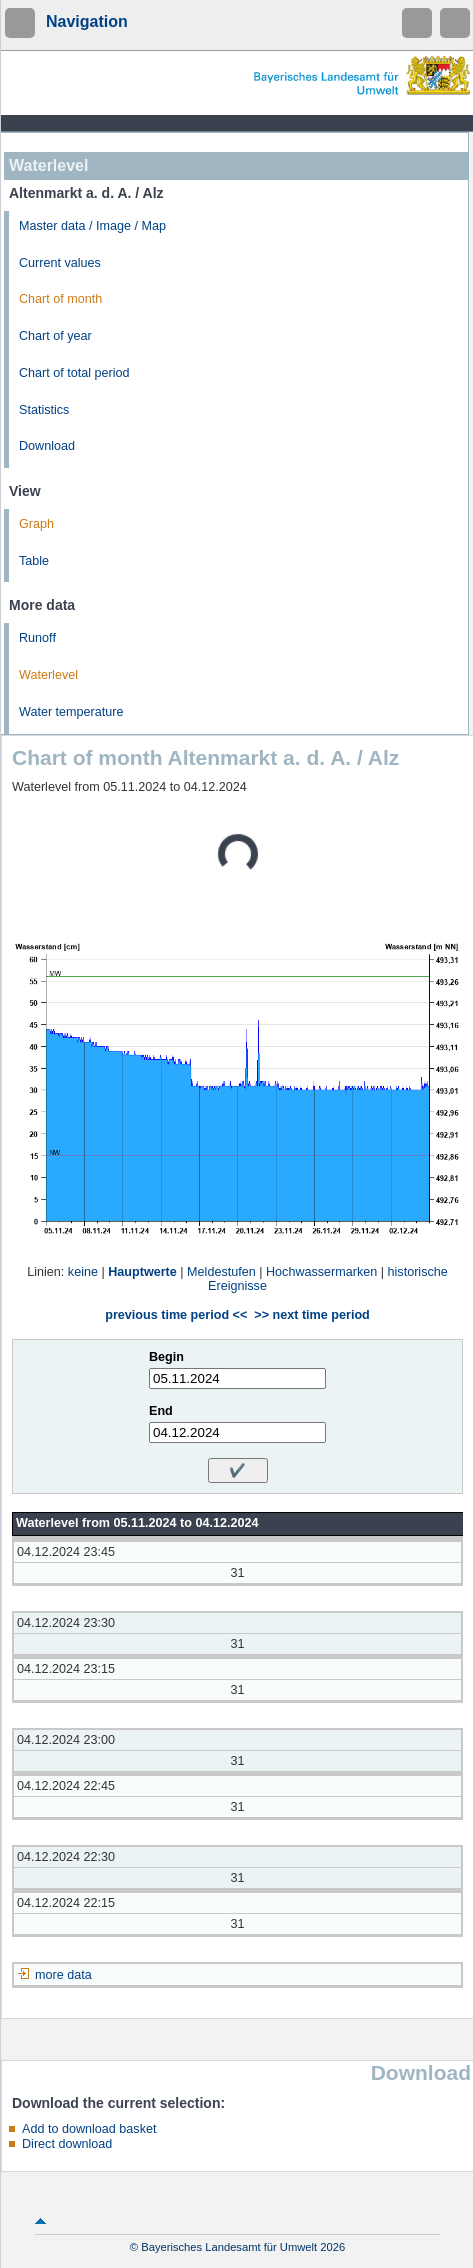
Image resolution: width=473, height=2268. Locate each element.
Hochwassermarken (321, 1272)
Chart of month (60, 299)
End (161, 1411)
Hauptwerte (142, 1272)
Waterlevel (48, 675)
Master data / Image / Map (92, 226)
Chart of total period (74, 373)
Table (34, 561)
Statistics (44, 410)
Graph (36, 524)
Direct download (67, 2144)
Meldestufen (221, 1272)
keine (83, 1272)
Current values (60, 263)
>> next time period (311, 1315)
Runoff (37, 638)
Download (47, 446)
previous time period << (176, 1315)
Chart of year (55, 336)
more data (63, 1975)
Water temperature (71, 712)
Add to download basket (89, 2129)
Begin (166, 1357)
